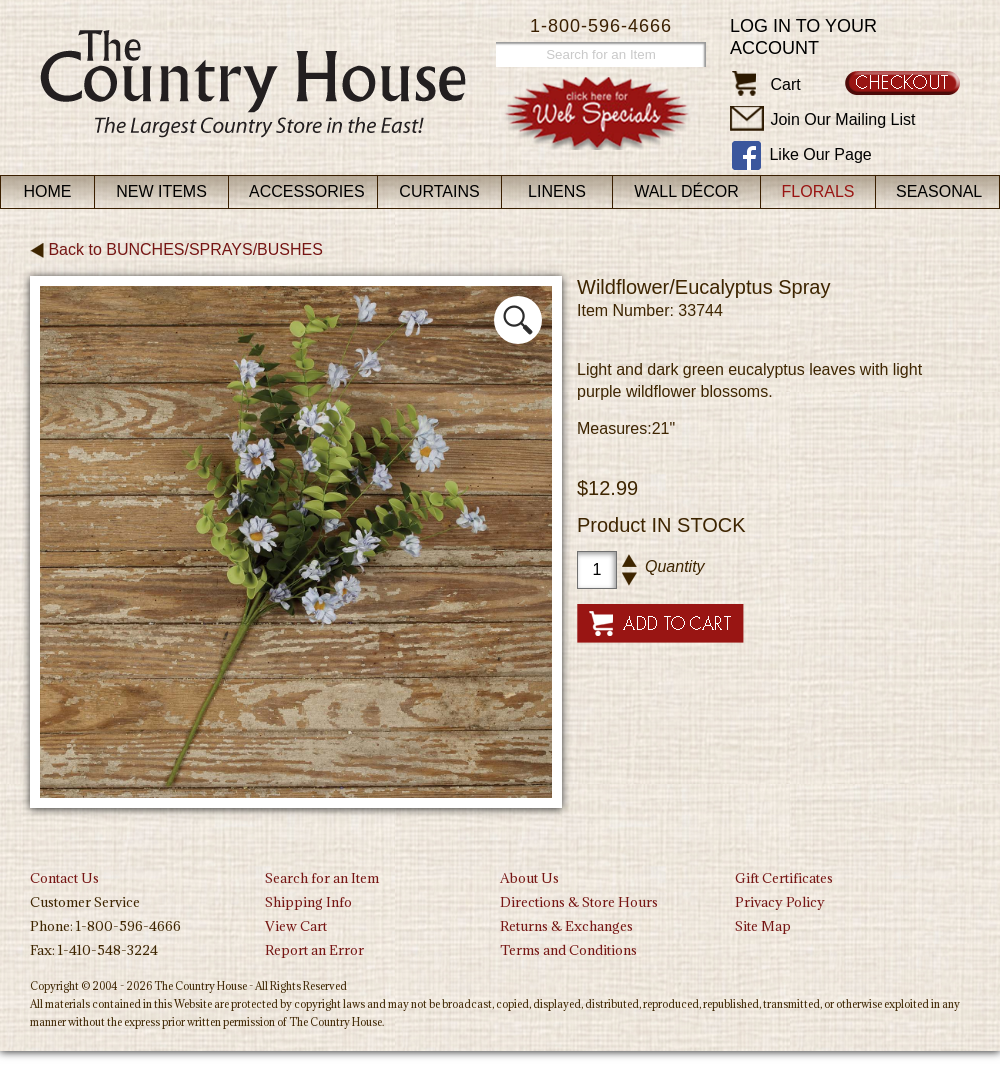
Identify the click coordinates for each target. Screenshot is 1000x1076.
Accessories (307, 191)
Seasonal (939, 191)
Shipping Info (308, 902)
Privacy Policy (780, 902)
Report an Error (314, 950)
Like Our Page (820, 154)
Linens (557, 191)
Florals (818, 191)
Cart (785, 84)
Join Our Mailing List (842, 119)
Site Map (763, 926)
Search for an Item (322, 878)
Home (48, 191)
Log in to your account (803, 37)
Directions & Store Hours (579, 902)
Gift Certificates (784, 878)
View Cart (296, 926)
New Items (161, 191)
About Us (529, 878)
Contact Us (64, 878)
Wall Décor (686, 191)
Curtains (439, 191)
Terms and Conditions (568, 950)
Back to (176, 249)
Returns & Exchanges (566, 926)
